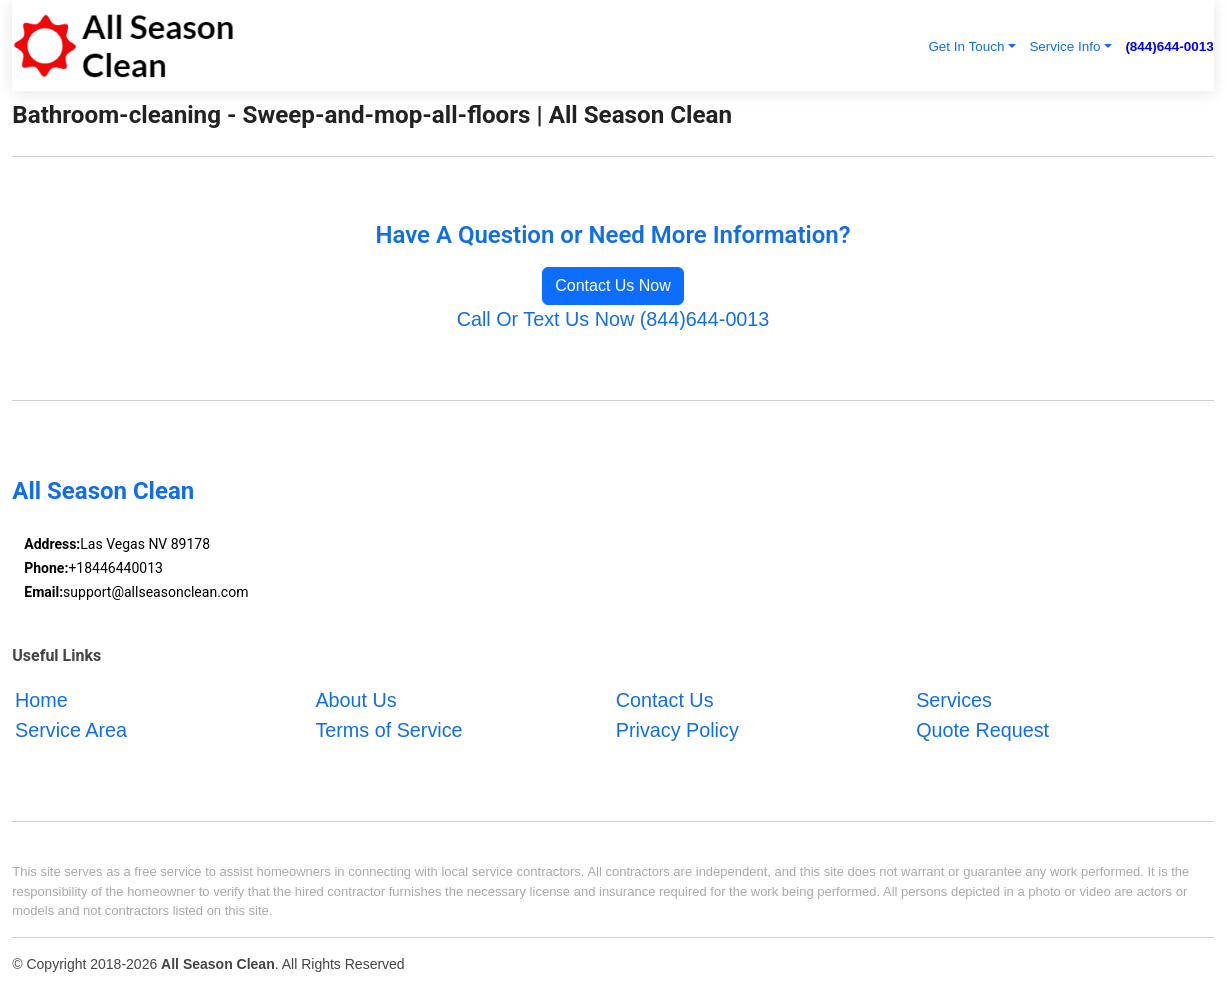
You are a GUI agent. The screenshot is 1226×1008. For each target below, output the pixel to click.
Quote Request (982, 729)
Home (41, 700)
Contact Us (665, 700)
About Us (355, 700)
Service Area (71, 729)
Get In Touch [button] (966, 46)
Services (954, 700)
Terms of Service (388, 729)
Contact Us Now (613, 285)
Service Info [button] (1064, 46)
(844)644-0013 (1169, 46)
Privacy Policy (677, 729)
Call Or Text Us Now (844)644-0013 (613, 319)
